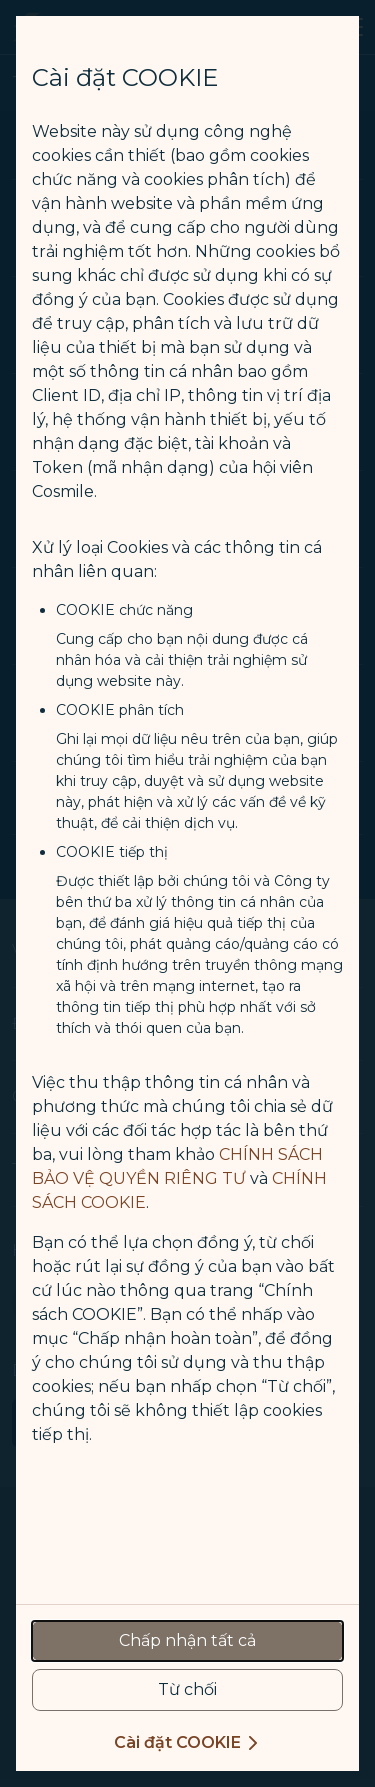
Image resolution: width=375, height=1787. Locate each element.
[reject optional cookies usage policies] (187, 1690)
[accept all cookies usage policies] (187, 1641)
